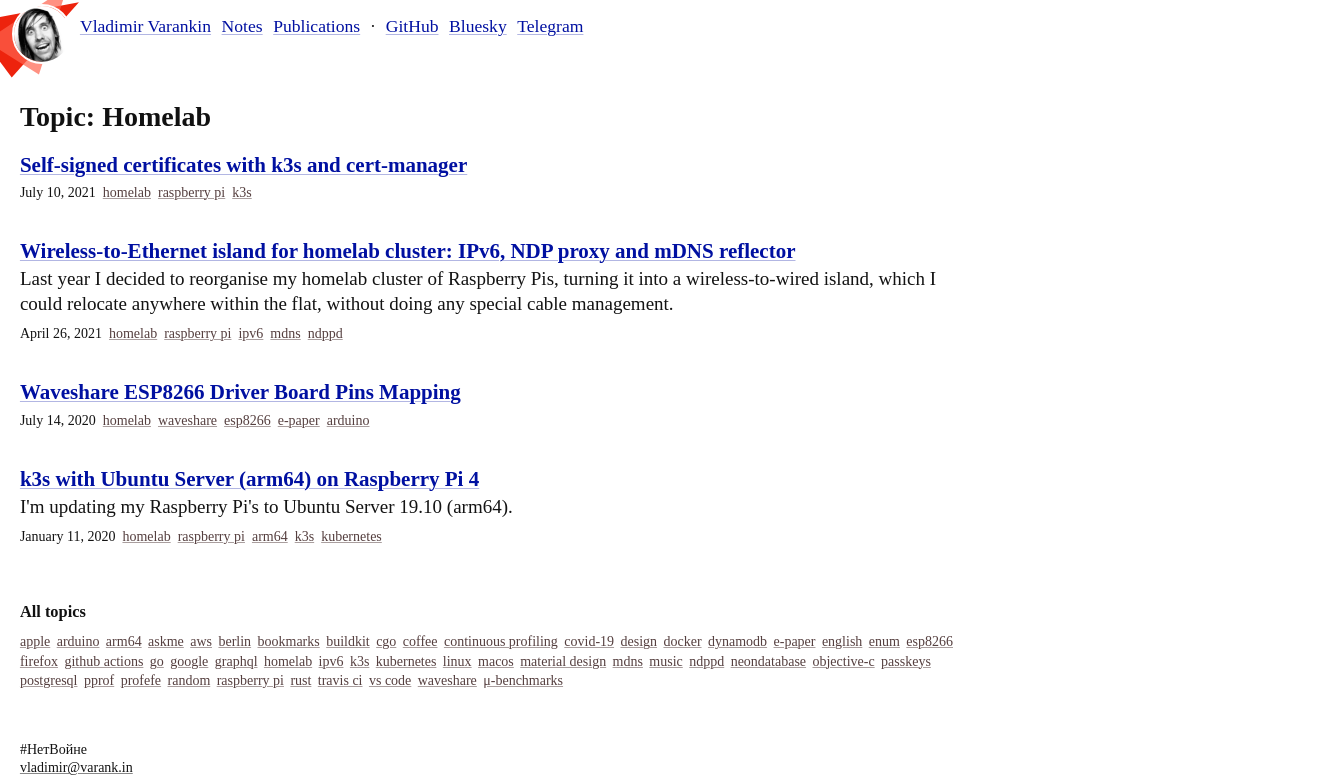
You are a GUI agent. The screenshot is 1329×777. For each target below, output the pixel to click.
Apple (35, 641)
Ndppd (325, 333)
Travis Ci (340, 680)
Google (189, 661)
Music (665, 661)
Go (157, 661)
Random (189, 680)
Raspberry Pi (191, 192)
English (842, 641)
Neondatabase (768, 661)
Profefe (141, 680)
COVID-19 (589, 641)
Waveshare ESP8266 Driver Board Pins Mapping (240, 392)
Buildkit (348, 641)
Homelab (127, 192)
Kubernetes (351, 536)
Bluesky (478, 26)
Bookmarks (289, 641)
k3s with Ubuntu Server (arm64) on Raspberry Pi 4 (249, 479)
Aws (201, 641)
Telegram (550, 26)
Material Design (563, 661)
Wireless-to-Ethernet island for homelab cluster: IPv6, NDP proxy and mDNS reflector (408, 251)
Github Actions (103, 661)
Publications (316, 26)
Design (638, 641)
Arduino (348, 420)
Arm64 (270, 536)
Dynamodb (737, 641)
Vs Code (390, 680)
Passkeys (906, 661)
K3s (241, 192)
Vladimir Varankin (145, 26)
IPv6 (250, 333)
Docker (682, 641)
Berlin (234, 641)
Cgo (386, 641)
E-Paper (299, 420)
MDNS (285, 333)
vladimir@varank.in (76, 767)
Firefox (39, 661)
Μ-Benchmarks (523, 680)
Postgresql (49, 680)
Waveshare (187, 420)
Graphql (236, 661)
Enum (884, 641)
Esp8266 (247, 420)
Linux (457, 661)
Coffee (420, 641)
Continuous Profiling (501, 641)
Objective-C (843, 661)
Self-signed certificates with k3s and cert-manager (243, 165)
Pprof (99, 680)
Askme (166, 641)
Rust (300, 680)
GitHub (412, 26)
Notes (242, 26)
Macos (496, 661)
